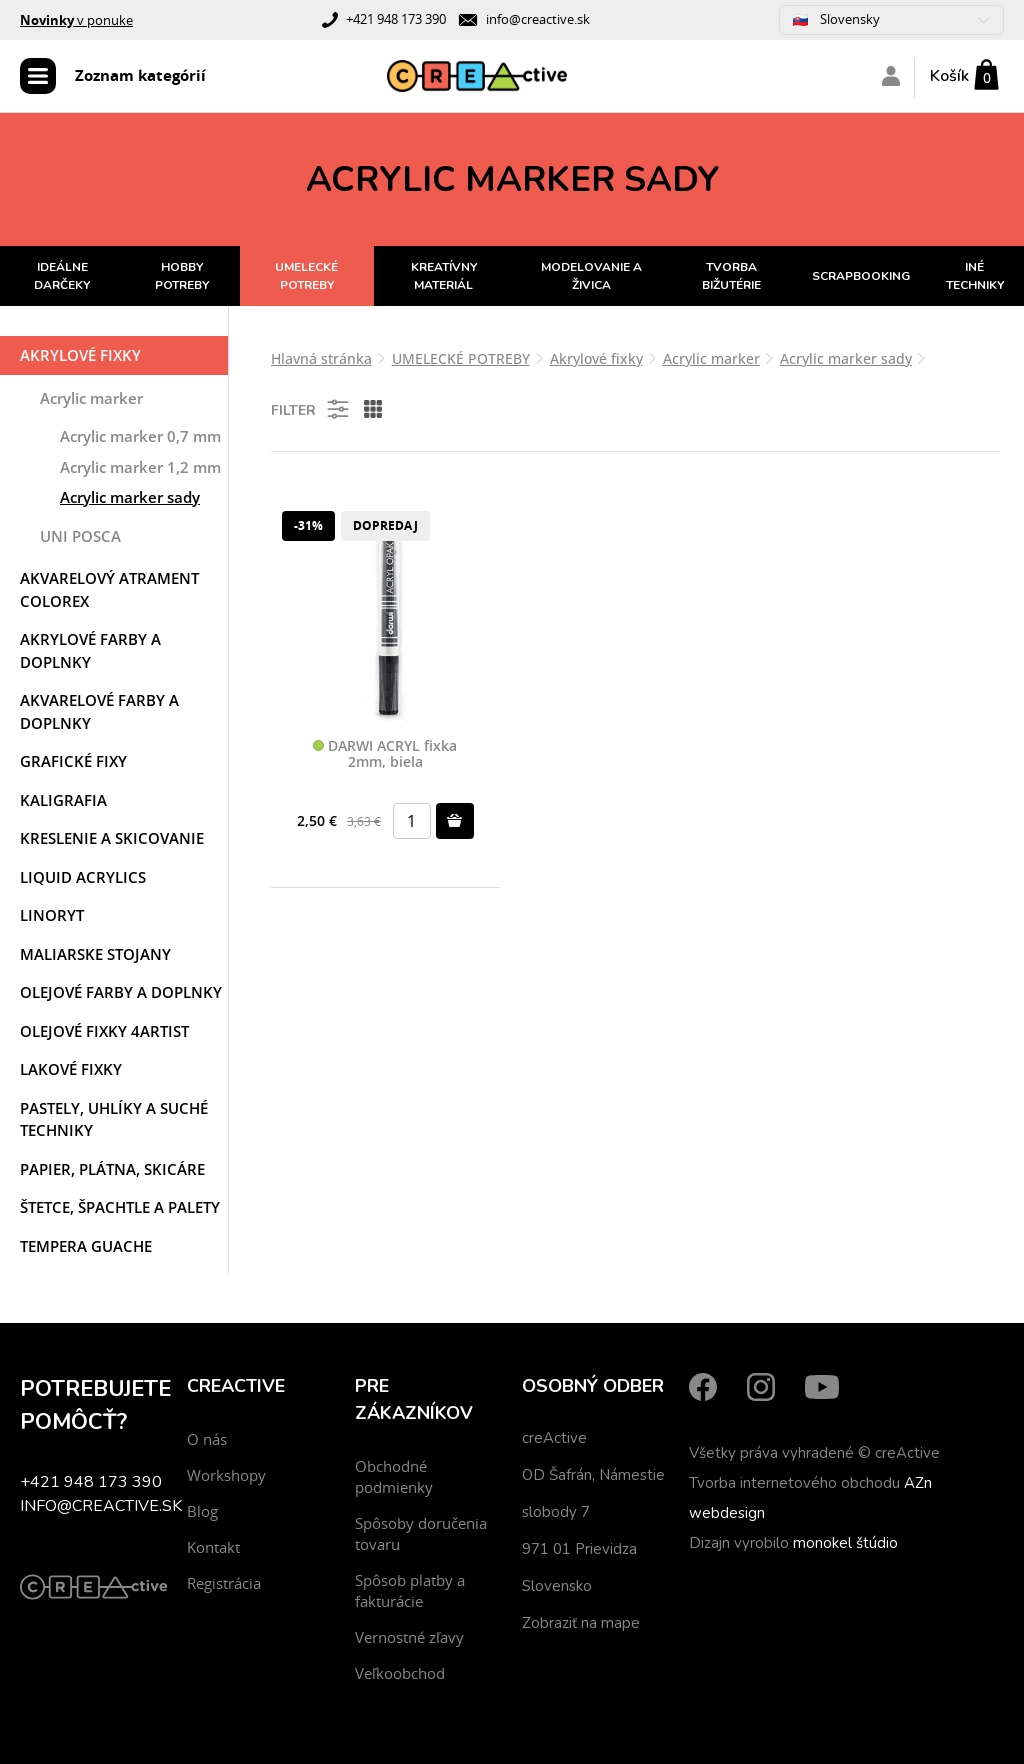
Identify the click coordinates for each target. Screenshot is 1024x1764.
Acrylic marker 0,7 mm (140, 436)
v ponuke (76, 20)
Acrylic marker (91, 398)
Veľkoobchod (400, 1673)
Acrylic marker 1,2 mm (140, 467)
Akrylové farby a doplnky (90, 650)
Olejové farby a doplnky (121, 992)
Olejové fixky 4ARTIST (104, 1031)
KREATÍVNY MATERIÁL (444, 276)
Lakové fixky (71, 1069)
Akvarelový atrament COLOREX (109, 589)
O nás (207, 1439)
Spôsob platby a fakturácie (410, 1590)
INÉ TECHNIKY (975, 276)
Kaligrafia (63, 800)
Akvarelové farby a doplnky (99, 711)
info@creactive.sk (538, 19)
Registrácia (224, 1583)
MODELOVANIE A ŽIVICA (591, 276)
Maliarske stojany (95, 954)
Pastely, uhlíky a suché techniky (114, 1119)
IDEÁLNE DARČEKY (62, 276)
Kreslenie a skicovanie (112, 838)
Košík (949, 76)
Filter (311, 409)
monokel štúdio (845, 1543)
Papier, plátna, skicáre (112, 1169)
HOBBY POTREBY (182, 276)
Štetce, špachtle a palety (120, 1207)
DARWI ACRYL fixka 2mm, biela (385, 754)
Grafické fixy (73, 761)
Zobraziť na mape (581, 1623)
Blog (202, 1511)
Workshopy (226, 1475)
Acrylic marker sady (130, 497)
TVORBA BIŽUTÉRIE (731, 276)
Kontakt (213, 1547)
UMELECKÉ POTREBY (306, 276)
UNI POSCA (80, 536)
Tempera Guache (86, 1246)
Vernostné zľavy (409, 1637)
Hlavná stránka (321, 358)
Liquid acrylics (83, 877)
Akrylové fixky (80, 355)
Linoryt (52, 915)
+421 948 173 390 (396, 19)
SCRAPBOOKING (861, 276)
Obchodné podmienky (394, 1476)
